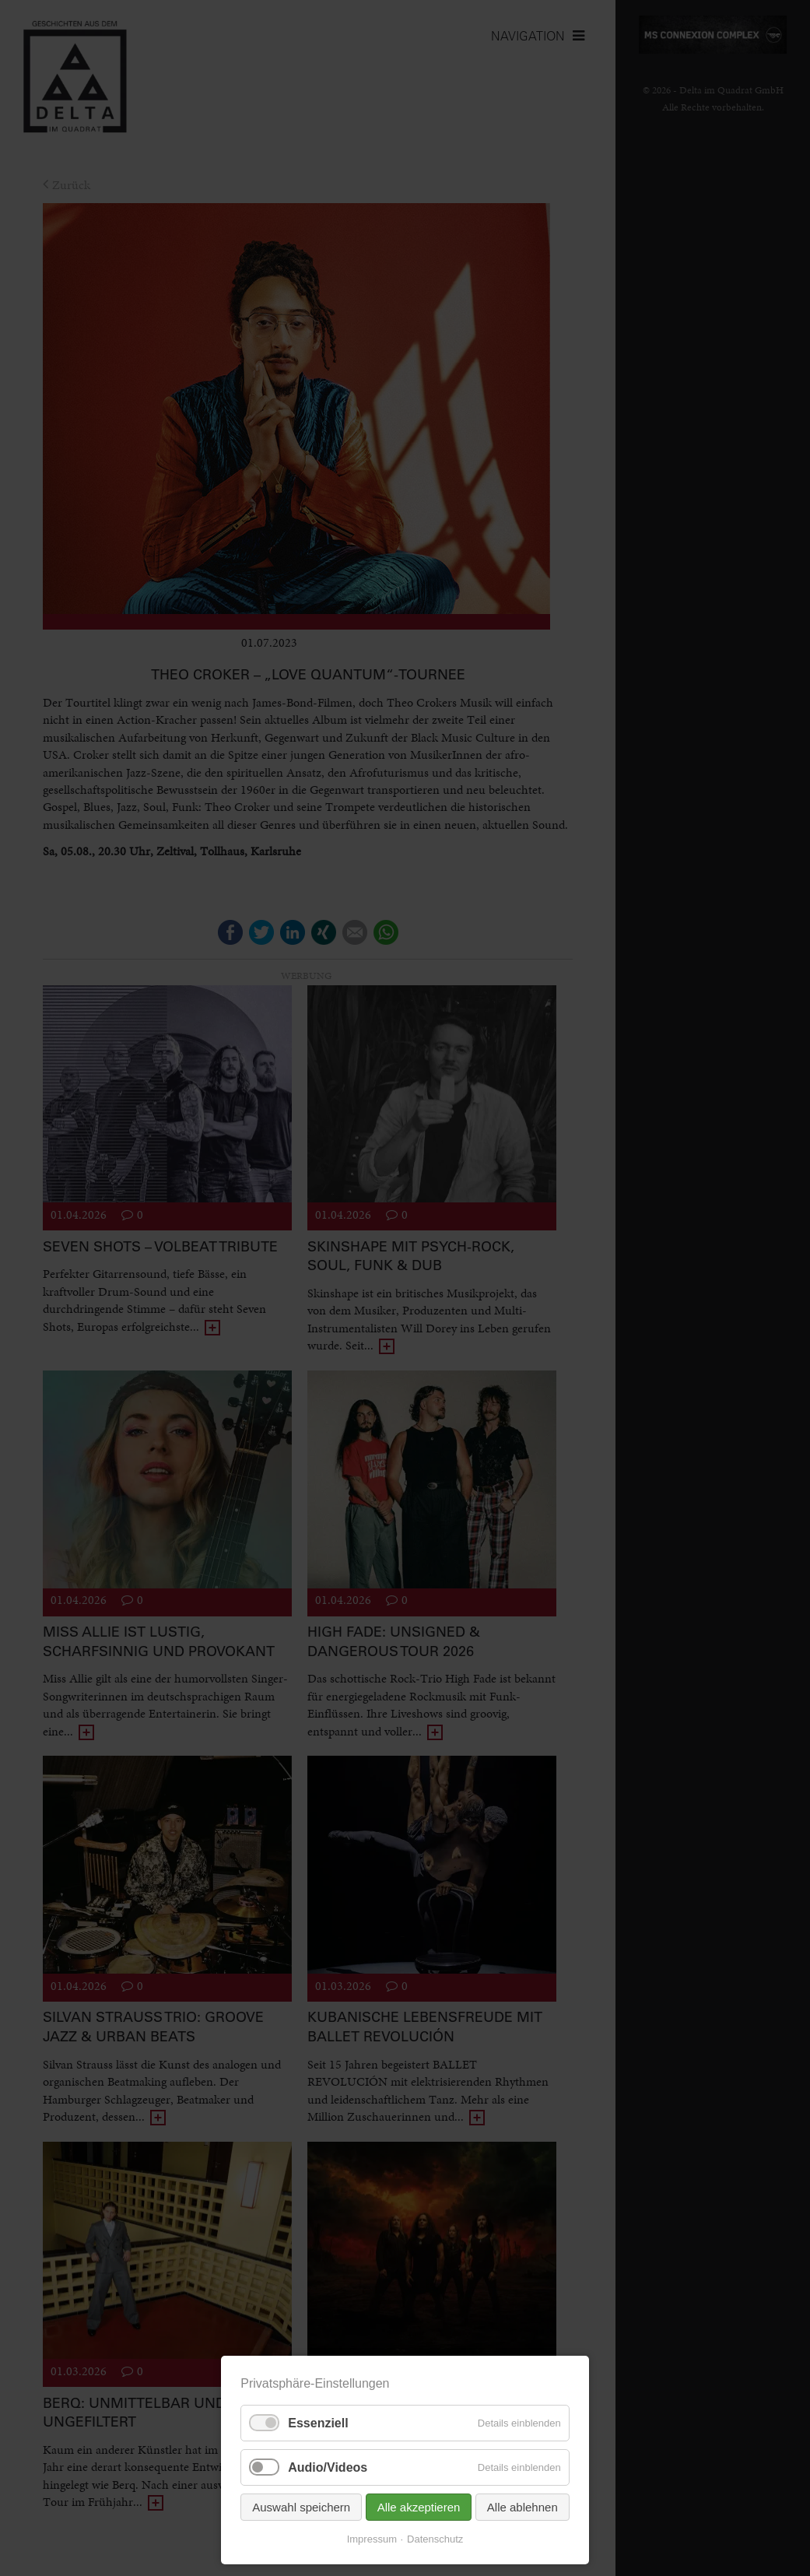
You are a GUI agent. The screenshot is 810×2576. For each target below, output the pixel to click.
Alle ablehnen (522, 2507)
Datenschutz (435, 2539)
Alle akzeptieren (419, 2507)
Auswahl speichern (301, 2507)
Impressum (372, 2539)
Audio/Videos (327, 2467)
